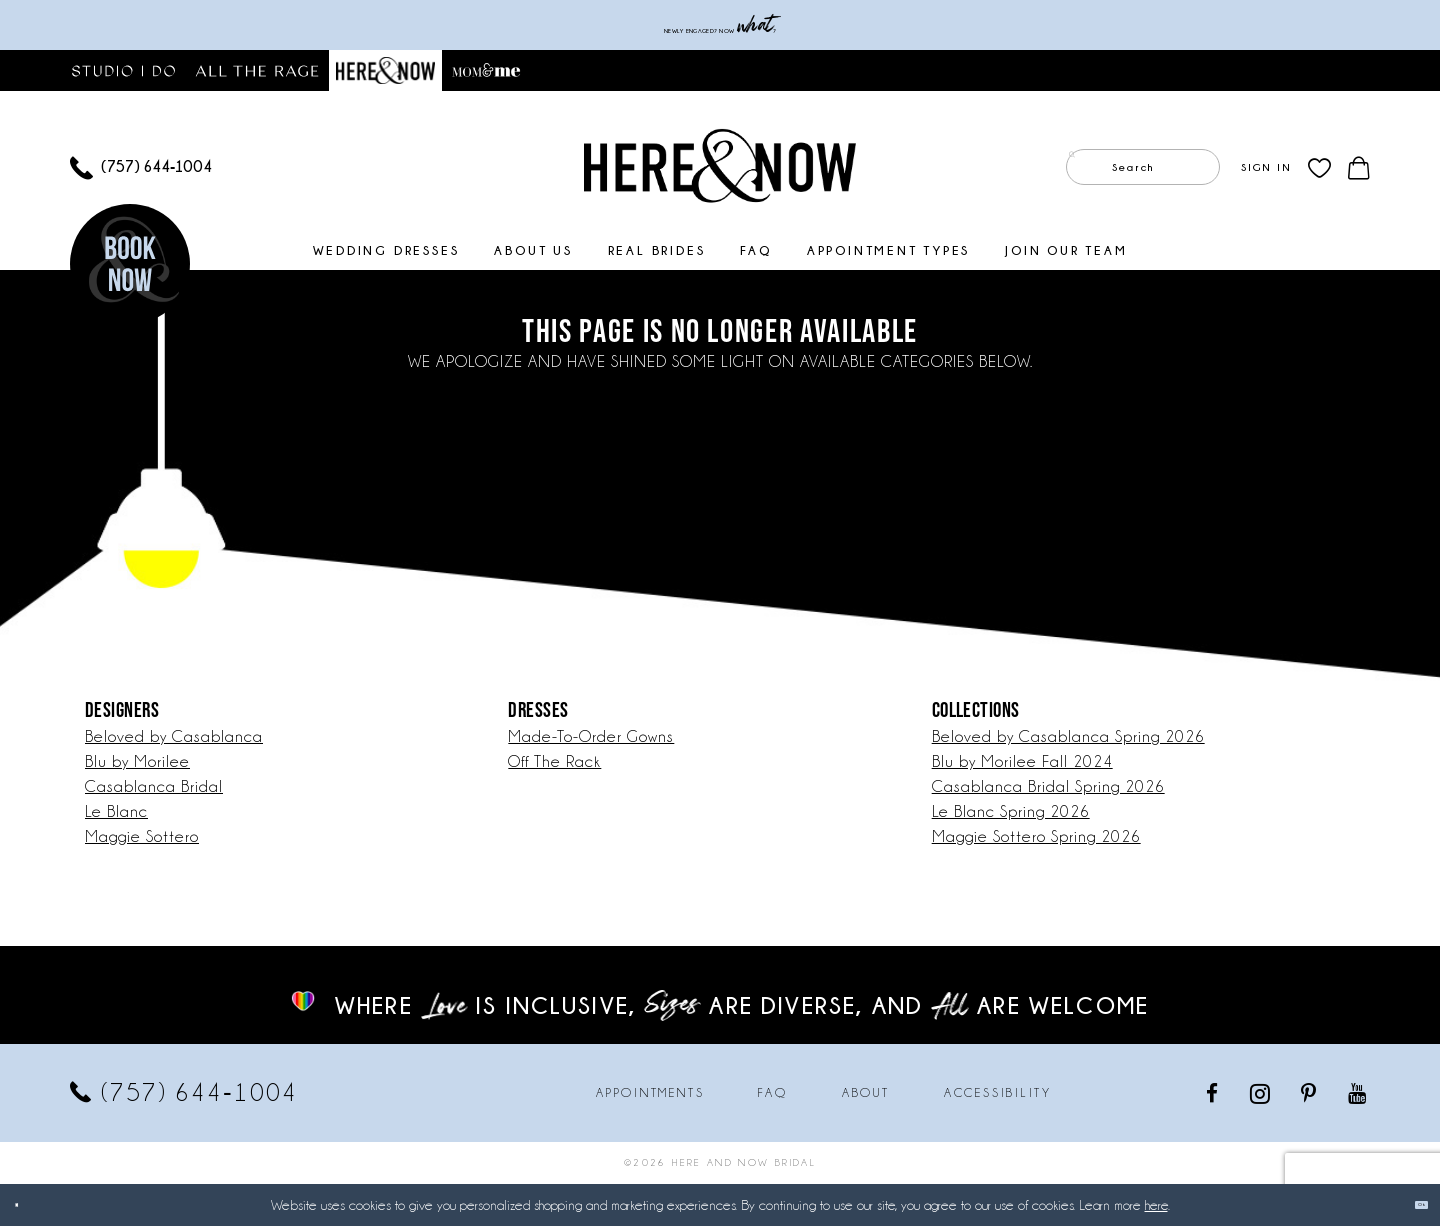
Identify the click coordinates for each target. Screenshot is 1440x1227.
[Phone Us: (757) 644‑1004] (141, 168)
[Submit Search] (1085, 168)
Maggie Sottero (142, 837)
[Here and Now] (720, 166)
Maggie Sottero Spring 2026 (1036, 837)
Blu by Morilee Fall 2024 (1022, 762)
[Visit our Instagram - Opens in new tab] (1261, 1094)
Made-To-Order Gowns (591, 737)
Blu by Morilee (137, 762)
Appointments (650, 1094)
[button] (1266, 168)
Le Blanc (116, 812)
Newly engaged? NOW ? (720, 25)
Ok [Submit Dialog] (1407, 1205)
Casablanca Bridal (154, 787)
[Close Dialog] (30, 1205)
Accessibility (998, 1094)
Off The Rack (554, 762)
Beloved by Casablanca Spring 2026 (1068, 737)
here (1156, 1206)
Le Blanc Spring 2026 (1011, 812)
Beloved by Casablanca (174, 737)
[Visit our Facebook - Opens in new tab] (1213, 1093)
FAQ (772, 1094)
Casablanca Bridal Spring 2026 (1048, 787)
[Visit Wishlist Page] (1319, 168)
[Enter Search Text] (1143, 168)
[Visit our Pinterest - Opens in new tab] (1310, 1093)
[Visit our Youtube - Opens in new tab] (1358, 1093)
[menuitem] (141, 168)
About (866, 1094)
